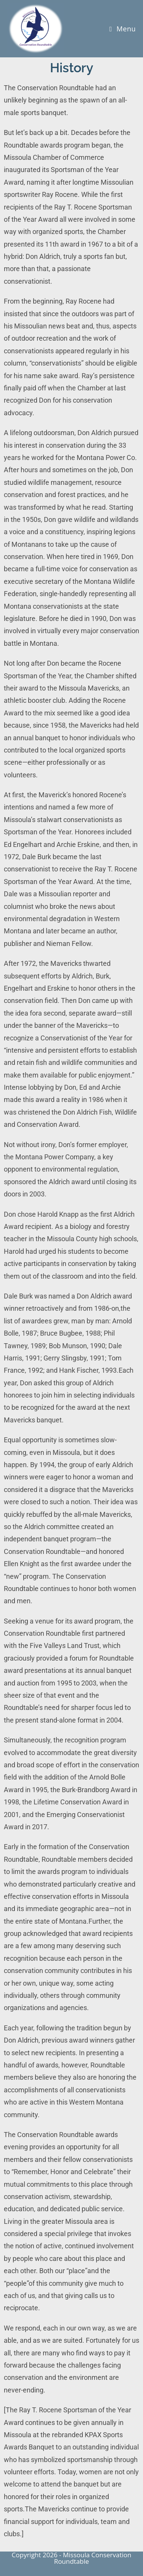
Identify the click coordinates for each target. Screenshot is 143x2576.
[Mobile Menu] (122, 28)
